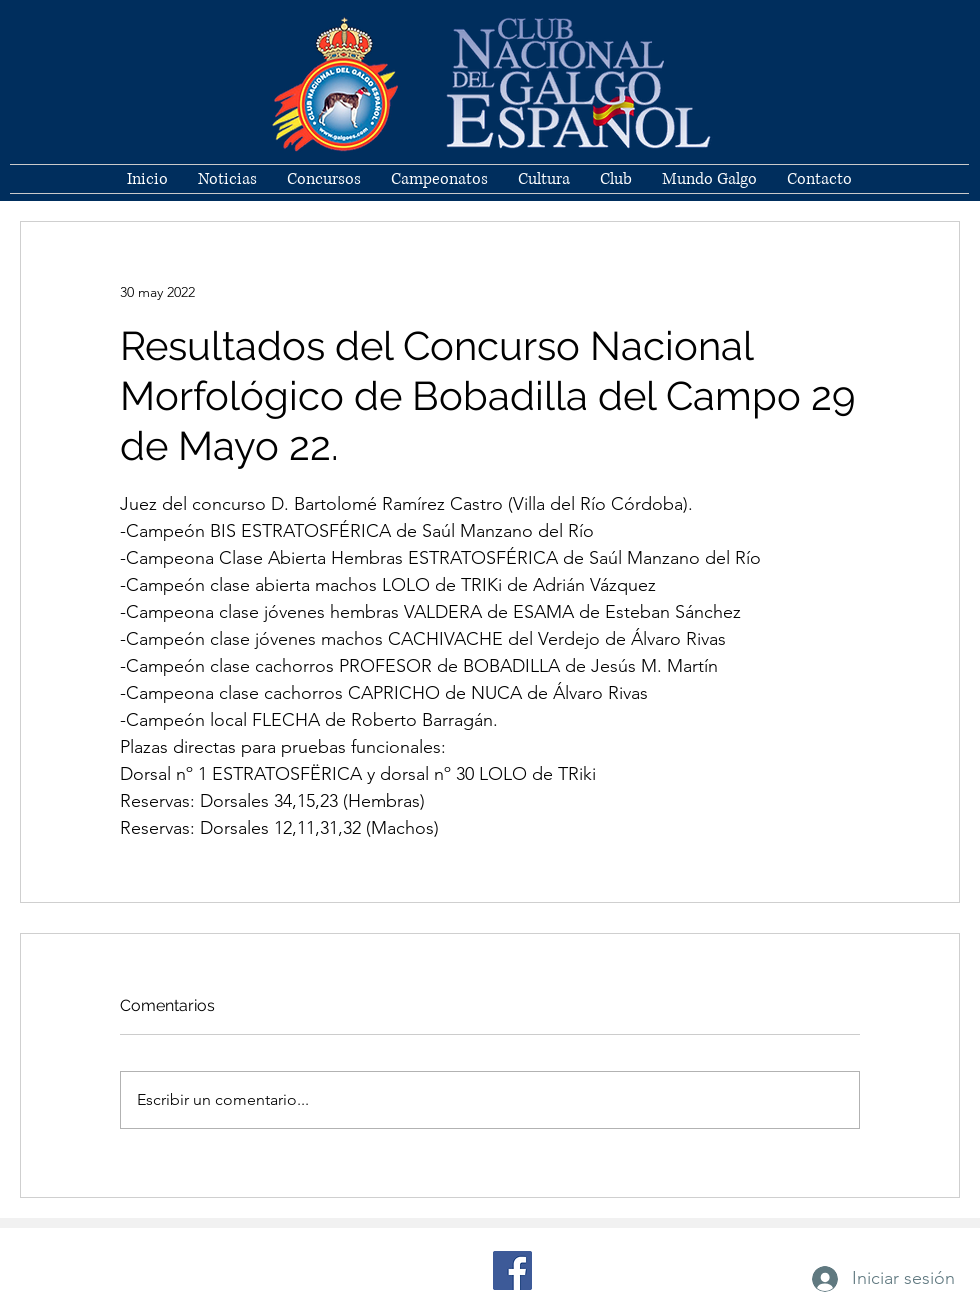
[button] (616, 179)
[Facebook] (512, 1270)
